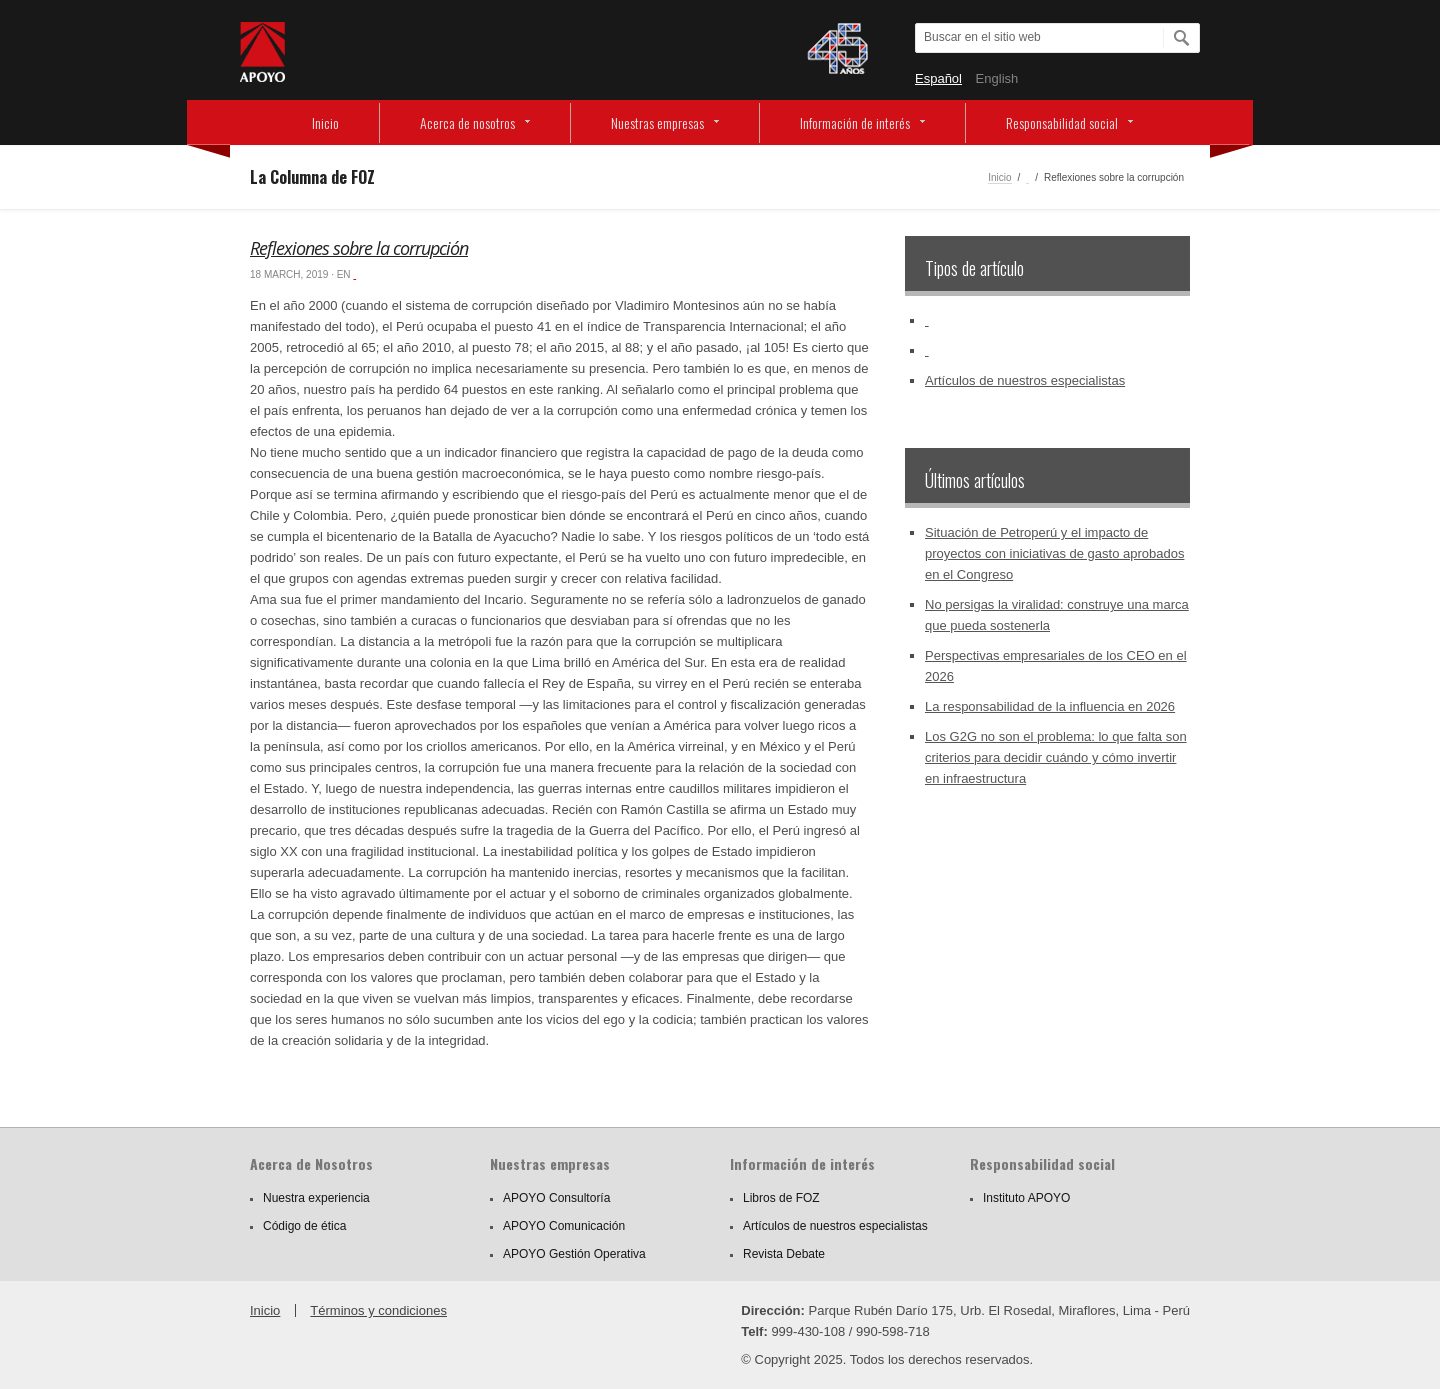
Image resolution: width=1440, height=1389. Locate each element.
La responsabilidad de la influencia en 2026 (1050, 706)
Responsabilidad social (1062, 122)
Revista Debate (784, 1254)
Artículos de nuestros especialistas (1025, 380)
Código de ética (304, 1226)
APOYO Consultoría (556, 1198)
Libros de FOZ (781, 1198)
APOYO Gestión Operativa (574, 1254)
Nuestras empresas (657, 122)
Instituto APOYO (1026, 1198)
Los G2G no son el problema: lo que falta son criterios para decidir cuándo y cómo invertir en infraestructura (1056, 757)
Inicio (325, 122)
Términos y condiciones (378, 1310)
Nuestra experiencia (316, 1198)
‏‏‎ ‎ (1027, 177)
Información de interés (855, 122)
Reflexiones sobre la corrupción (359, 248)
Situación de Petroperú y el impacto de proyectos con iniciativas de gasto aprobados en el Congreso (1054, 553)
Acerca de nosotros (467, 122)
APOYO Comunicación (564, 1226)
